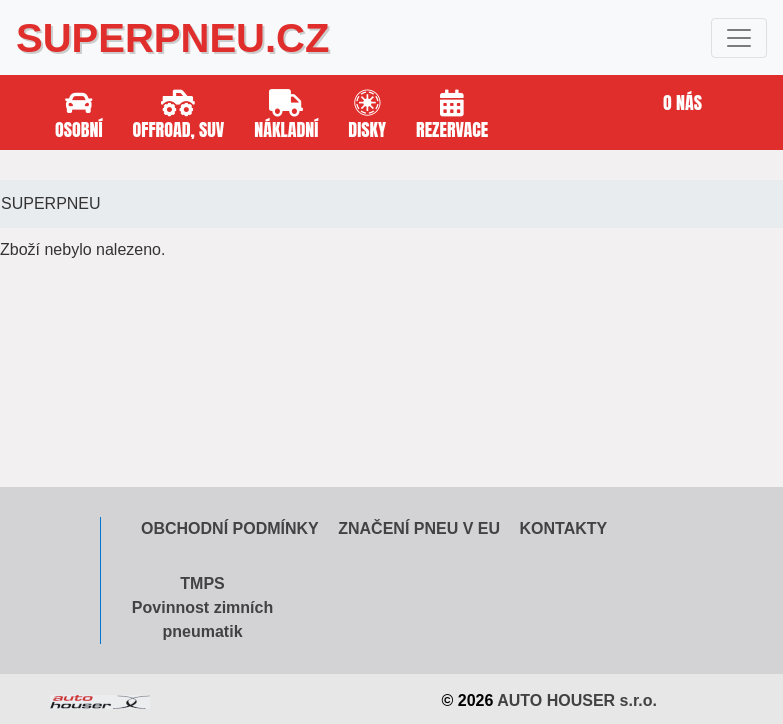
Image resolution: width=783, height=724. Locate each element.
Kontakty (563, 528)
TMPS (202, 583)
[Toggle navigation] (739, 38)
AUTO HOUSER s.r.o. (577, 700)
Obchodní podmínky (230, 528)
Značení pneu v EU (419, 528)
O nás (682, 102)
